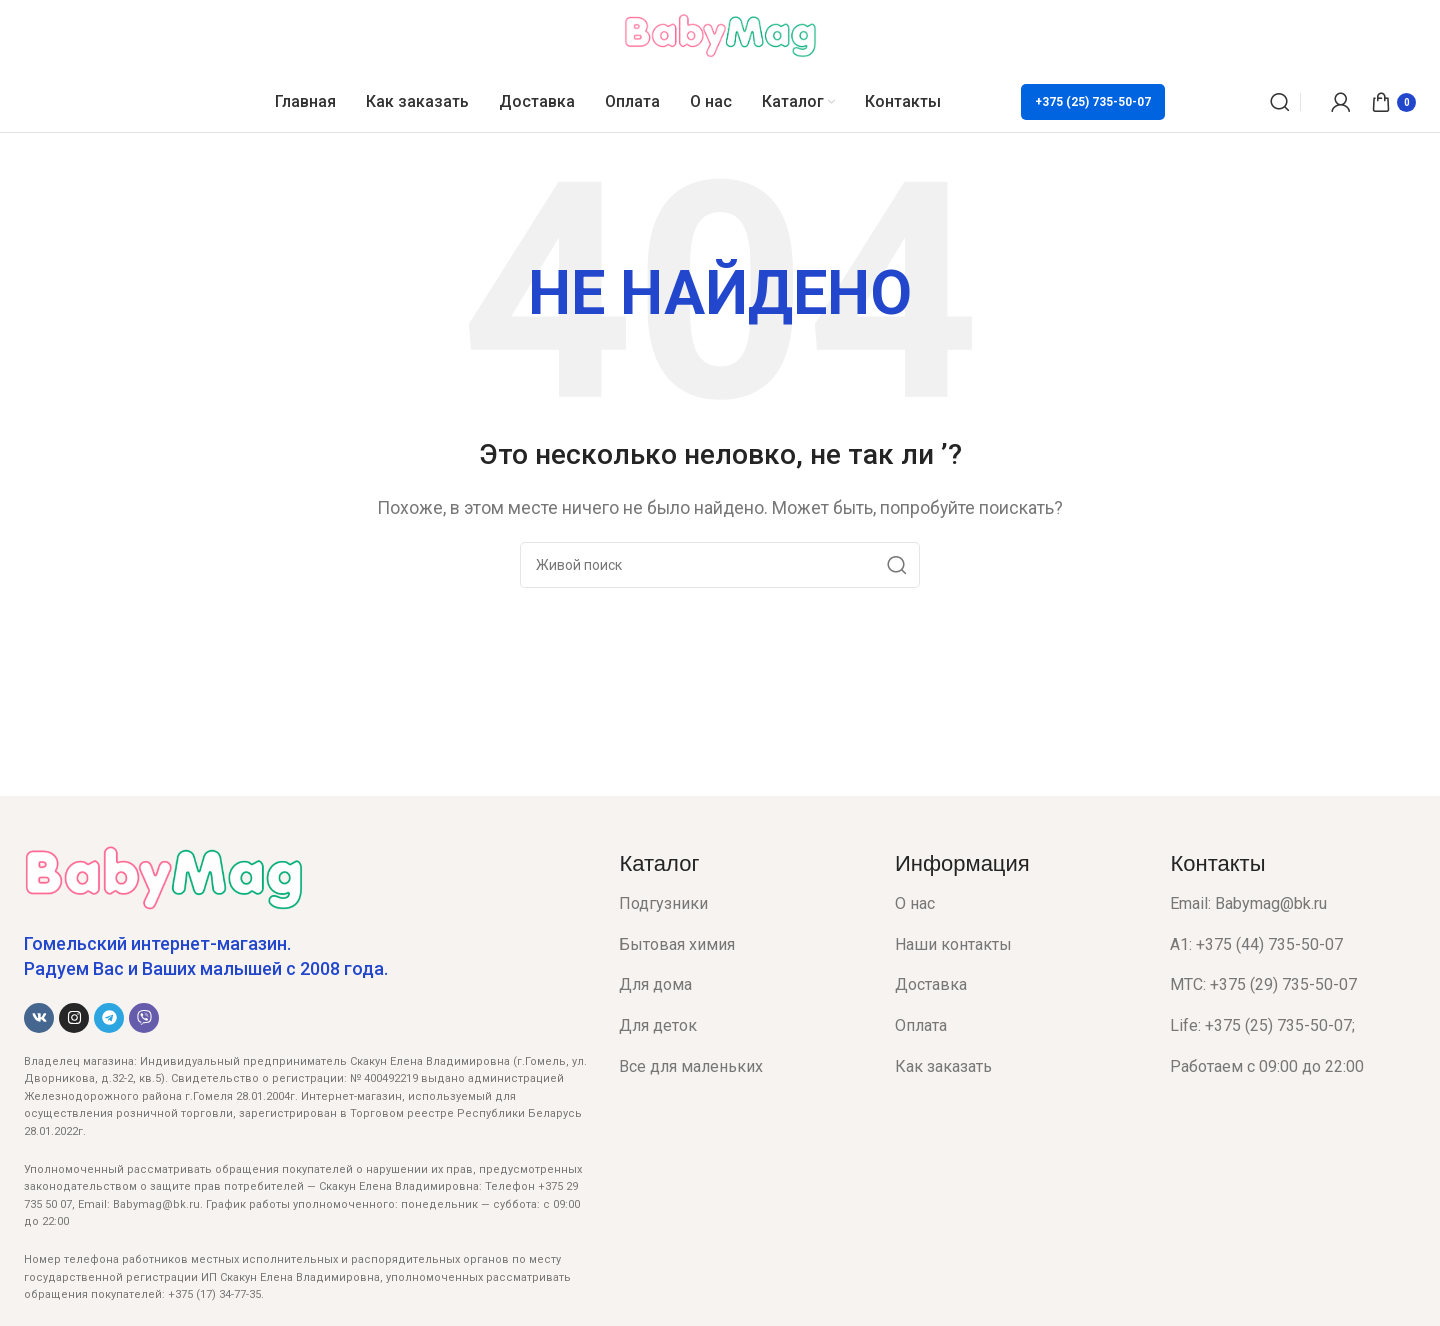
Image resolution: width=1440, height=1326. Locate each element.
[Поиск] (1280, 102)
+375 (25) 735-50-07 (1093, 102)
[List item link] (742, 904)
